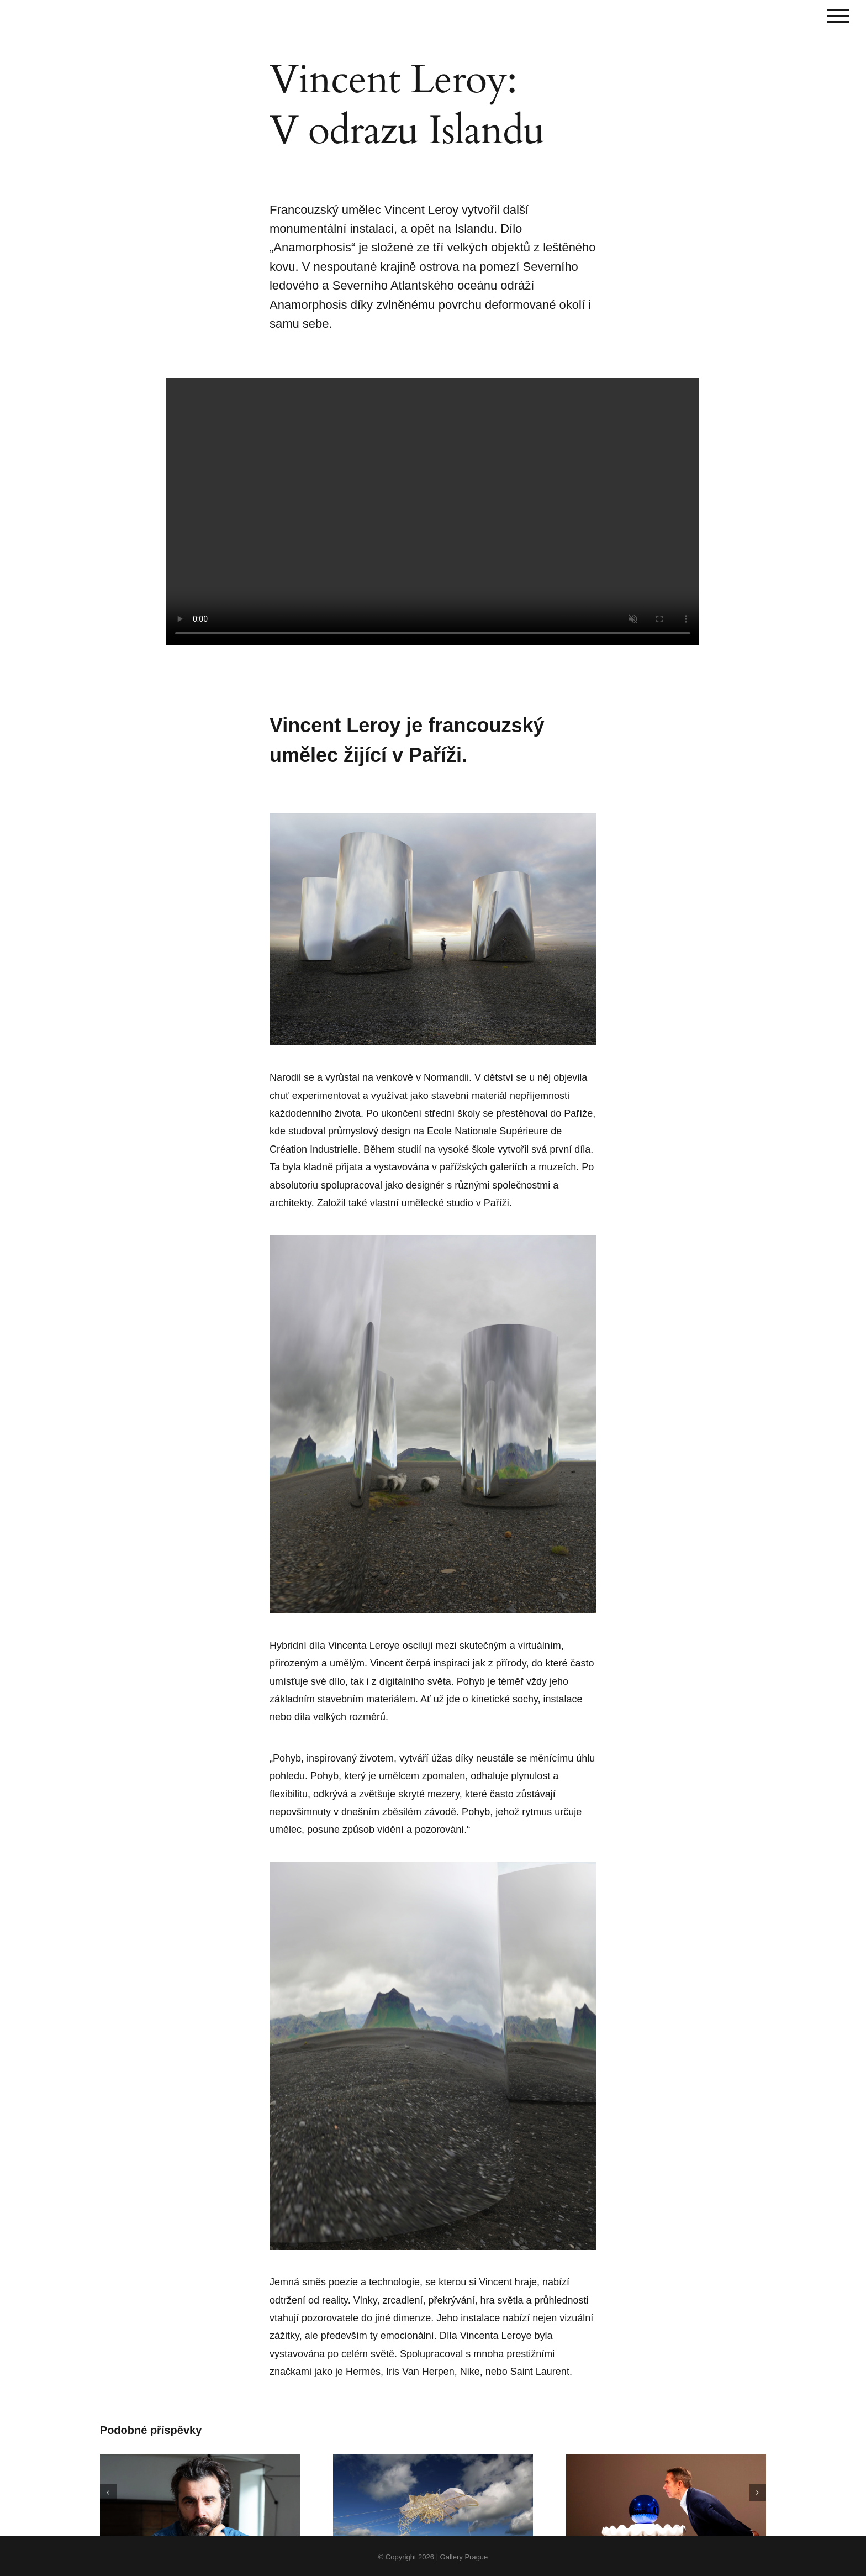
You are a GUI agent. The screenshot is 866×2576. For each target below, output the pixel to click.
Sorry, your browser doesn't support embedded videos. (432, 511)
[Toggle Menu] (838, 16)
